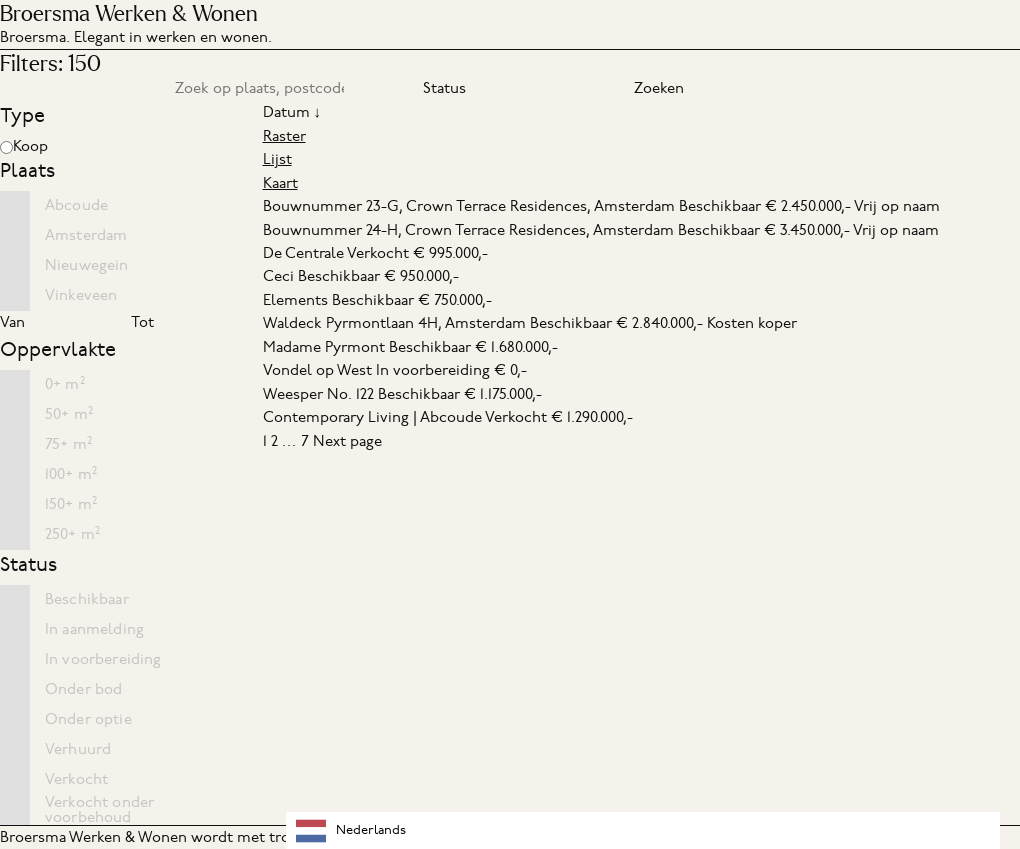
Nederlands (351, 831)
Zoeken (659, 88)
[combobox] (643, 830)
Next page (347, 441)
